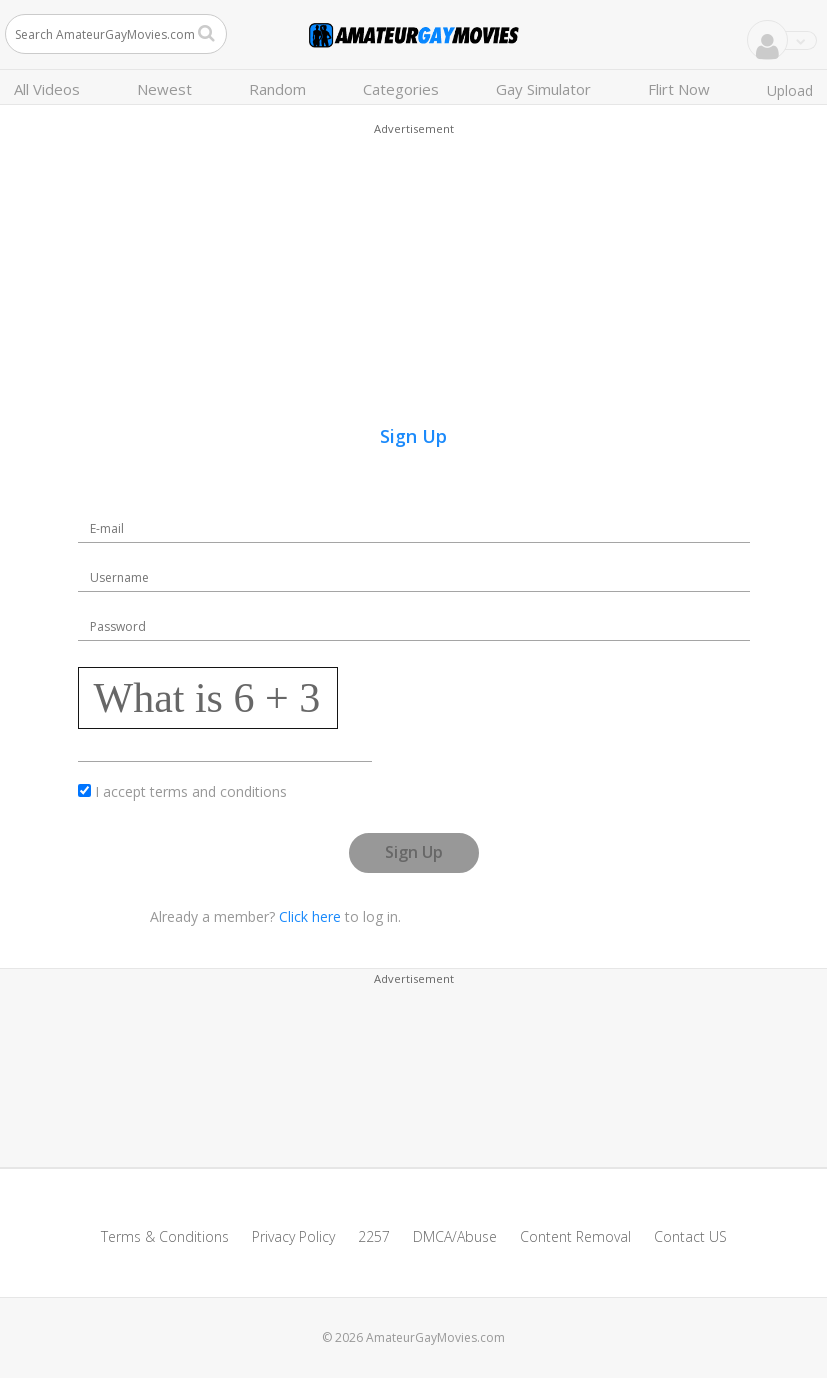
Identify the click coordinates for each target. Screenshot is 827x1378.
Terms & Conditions (165, 1236)
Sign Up (414, 852)
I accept (191, 791)
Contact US (690, 1236)
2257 (374, 1236)
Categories (401, 89)
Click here (310, 916)
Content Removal (575, 1236)
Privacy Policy (293, 1236)
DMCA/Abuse (455, 1236)
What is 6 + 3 (207, 698)
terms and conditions (218, 791)
